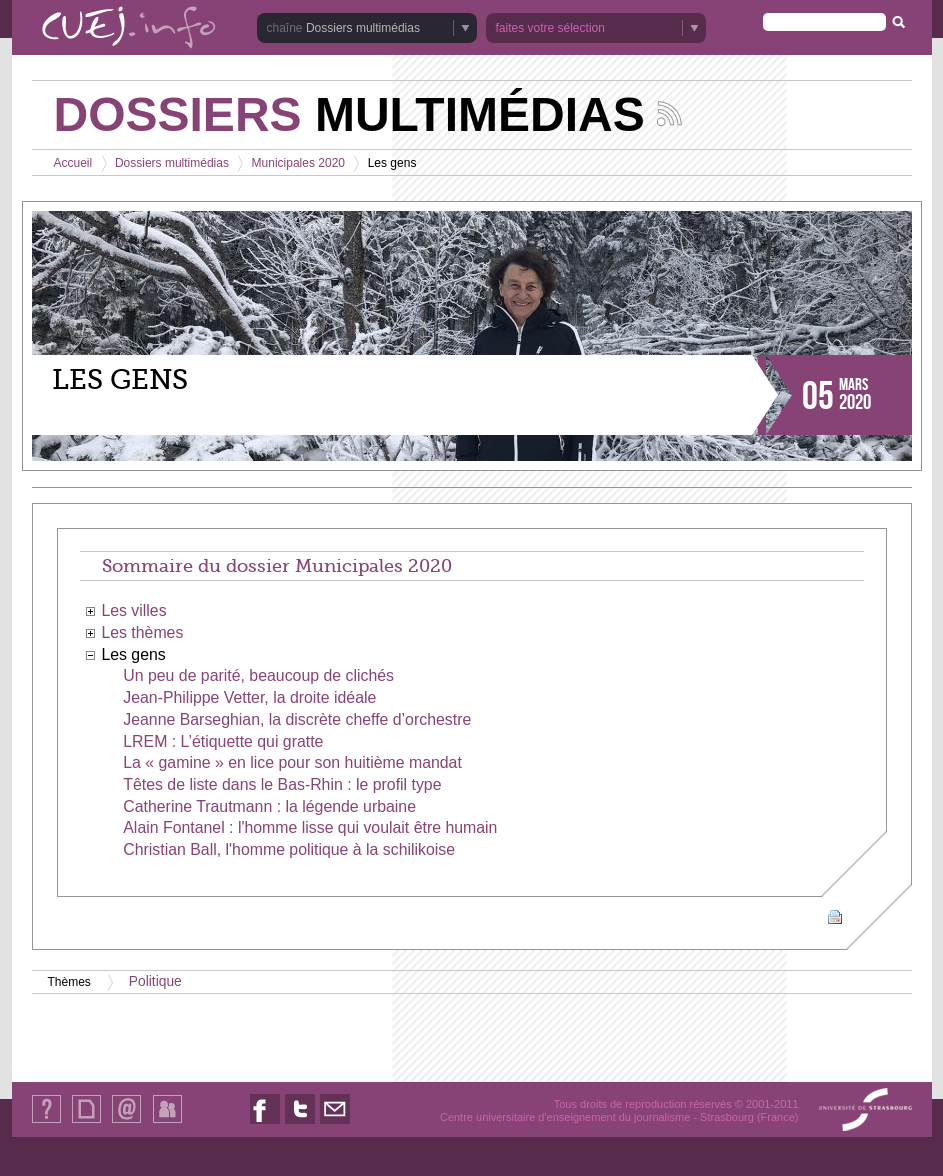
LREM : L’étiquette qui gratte (223, 741)
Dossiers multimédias (363, 28)
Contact (126, 1122)
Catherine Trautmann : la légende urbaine (269, 806)
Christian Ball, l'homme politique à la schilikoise (289, 849)
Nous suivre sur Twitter (300, 1123)
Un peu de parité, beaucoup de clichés (258, 675)
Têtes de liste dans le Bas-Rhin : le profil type (282, 784)
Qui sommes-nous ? (46, 1122)
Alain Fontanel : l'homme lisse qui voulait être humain (310, 827)
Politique (155, 981)
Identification (167, 1122)
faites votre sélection (550, 28)
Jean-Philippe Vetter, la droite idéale (249, 697)
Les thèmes (142, 632)
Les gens (133, 654)
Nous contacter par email (335, 1123)
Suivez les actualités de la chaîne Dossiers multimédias (669, 113)
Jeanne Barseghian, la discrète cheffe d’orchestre (297, 719)
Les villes (133, 610)
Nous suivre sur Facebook (265, 1123)
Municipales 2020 (298, 163)
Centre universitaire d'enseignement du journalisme (565, 1117)
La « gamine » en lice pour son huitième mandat (292, 762)
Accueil (73, 163)
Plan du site (86, 1122)
